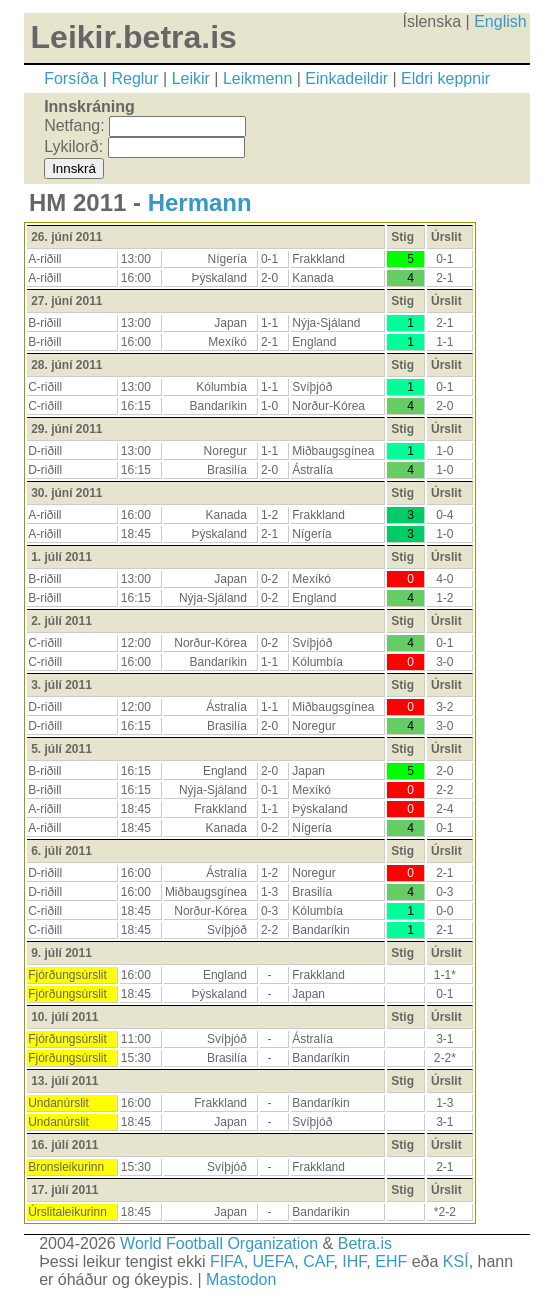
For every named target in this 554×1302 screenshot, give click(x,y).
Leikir (191, 78)
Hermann (200, 202)
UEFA (274, 1261)
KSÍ (456, 1261)
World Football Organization (219, 1243)
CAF (318, 1261)
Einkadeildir (346, 78)
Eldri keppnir (445, 78)
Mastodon (241, 1279)
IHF (354, 1261)
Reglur (134, 78)
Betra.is (365, 1243)
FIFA (227, 1261)
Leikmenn (257, 78)
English (500, 21)
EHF (391, 1261)
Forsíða (71, 78)
